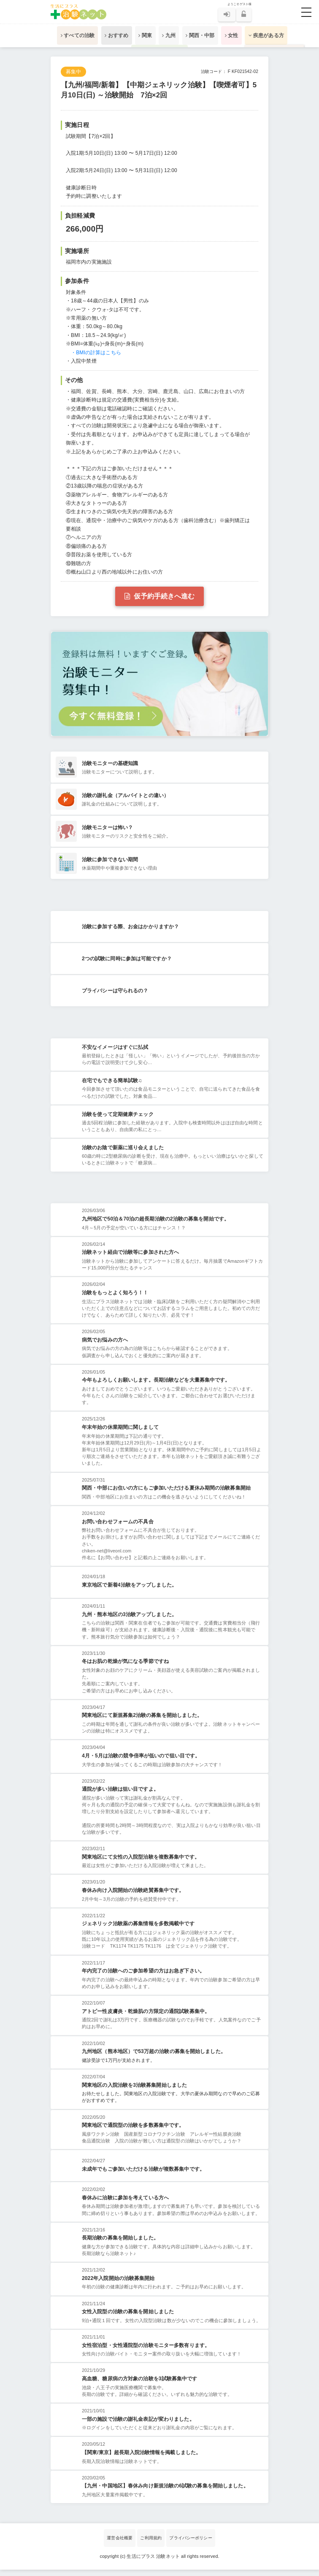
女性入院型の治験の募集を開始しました (128, 2318)
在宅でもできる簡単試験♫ (112, 1085)
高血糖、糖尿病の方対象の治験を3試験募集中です (139, 2385)
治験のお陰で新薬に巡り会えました (123, 1152)
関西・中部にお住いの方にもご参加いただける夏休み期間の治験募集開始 (166, 1494)
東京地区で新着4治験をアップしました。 (129, 1591)
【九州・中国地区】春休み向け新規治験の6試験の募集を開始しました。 (165, 2492)
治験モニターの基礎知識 (110, 763)
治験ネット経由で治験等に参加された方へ (130, 1258)
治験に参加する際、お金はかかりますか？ (130, 929)
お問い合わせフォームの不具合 (118, 1528)
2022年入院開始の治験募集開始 (118, 2285)
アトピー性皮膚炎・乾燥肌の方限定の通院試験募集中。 (146, 2017)
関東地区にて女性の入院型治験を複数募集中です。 (141, 1863)
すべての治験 (68, 35)
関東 (142, 35)
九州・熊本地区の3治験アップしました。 (129, 1620)
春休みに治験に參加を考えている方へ (125, 2204)
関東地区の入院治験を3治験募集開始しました (134, 2091)
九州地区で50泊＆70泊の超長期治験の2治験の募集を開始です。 (155, 1225)
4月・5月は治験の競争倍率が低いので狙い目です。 (141, 1762)
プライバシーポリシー (190, 2544)
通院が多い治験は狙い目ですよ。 (120, 1795)
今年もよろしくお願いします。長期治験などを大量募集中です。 (156, 1386)
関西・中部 (203, 35)
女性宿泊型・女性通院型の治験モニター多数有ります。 (146, 2351)
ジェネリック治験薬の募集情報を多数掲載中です (138, 1930)
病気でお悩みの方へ (105, 1346)
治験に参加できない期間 (110, 859)
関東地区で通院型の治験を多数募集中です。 (133, 2131)
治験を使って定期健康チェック (118, 1118)
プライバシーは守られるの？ (115, 993)
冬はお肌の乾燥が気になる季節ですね (125, 1668)
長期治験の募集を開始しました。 (120, 2244)
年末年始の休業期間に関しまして (120, 1433)
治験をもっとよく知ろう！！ (115, 1299)
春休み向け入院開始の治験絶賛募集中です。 (133, 1897)
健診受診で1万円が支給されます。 (118, 2066)
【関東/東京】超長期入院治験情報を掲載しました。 (141, 2459)
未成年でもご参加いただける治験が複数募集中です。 (143, 2175)
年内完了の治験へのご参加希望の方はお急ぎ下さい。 (143, 1977)
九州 (169, 35)
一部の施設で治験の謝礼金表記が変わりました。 (138, 2425)
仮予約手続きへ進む (159, 596)
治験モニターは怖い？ (107, 827)
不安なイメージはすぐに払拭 (115, 1051)
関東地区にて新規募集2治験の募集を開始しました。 (142, 1722)
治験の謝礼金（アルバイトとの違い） (125, 795)
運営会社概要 (119, 2544)
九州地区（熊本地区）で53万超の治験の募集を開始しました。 (154, 2058)
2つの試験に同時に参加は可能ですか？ (127, 961)
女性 (237, 35)
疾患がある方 (275, 35)
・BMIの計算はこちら (96, 353)
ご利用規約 (151, 2544)
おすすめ (110, 35)
